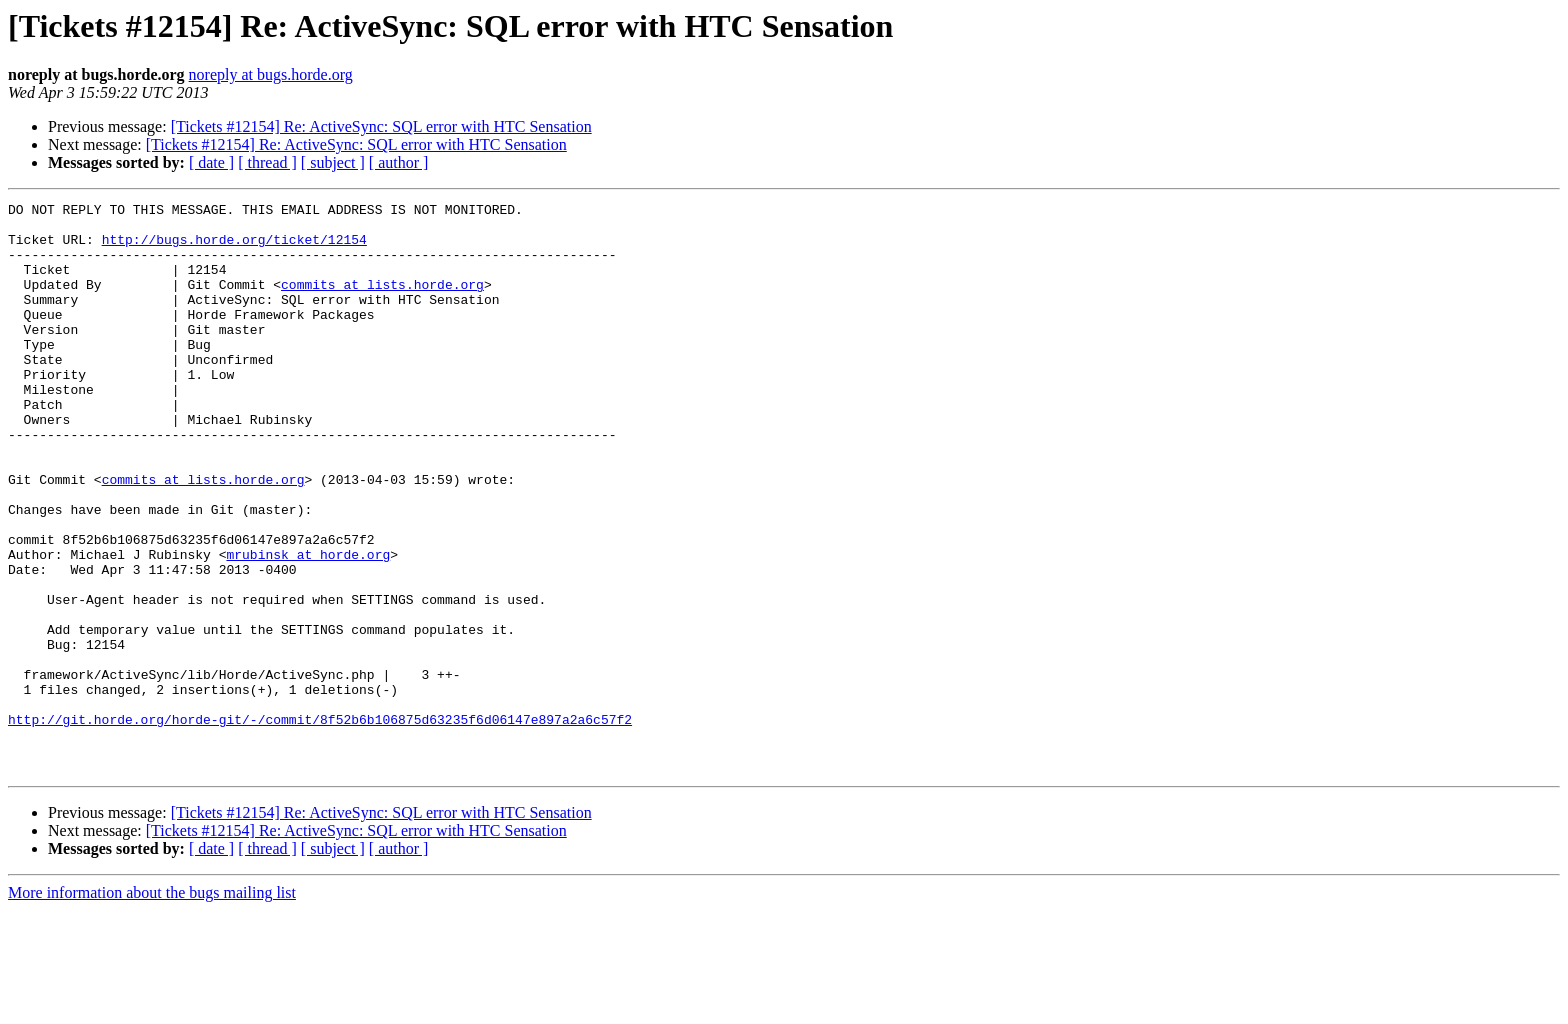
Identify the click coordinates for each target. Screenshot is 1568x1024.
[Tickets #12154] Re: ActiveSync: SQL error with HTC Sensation (381, 126)
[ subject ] (333, 162)
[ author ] (399, 162)
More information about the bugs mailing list (152, 1006)
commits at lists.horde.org (382, 302)
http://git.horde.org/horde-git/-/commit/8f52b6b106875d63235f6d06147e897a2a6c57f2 (320, 824)
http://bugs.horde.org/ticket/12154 (234, 248)
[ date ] (211, 162)
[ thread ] (267, 162)
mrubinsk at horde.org (308, 626)
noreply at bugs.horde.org (271, 74)
